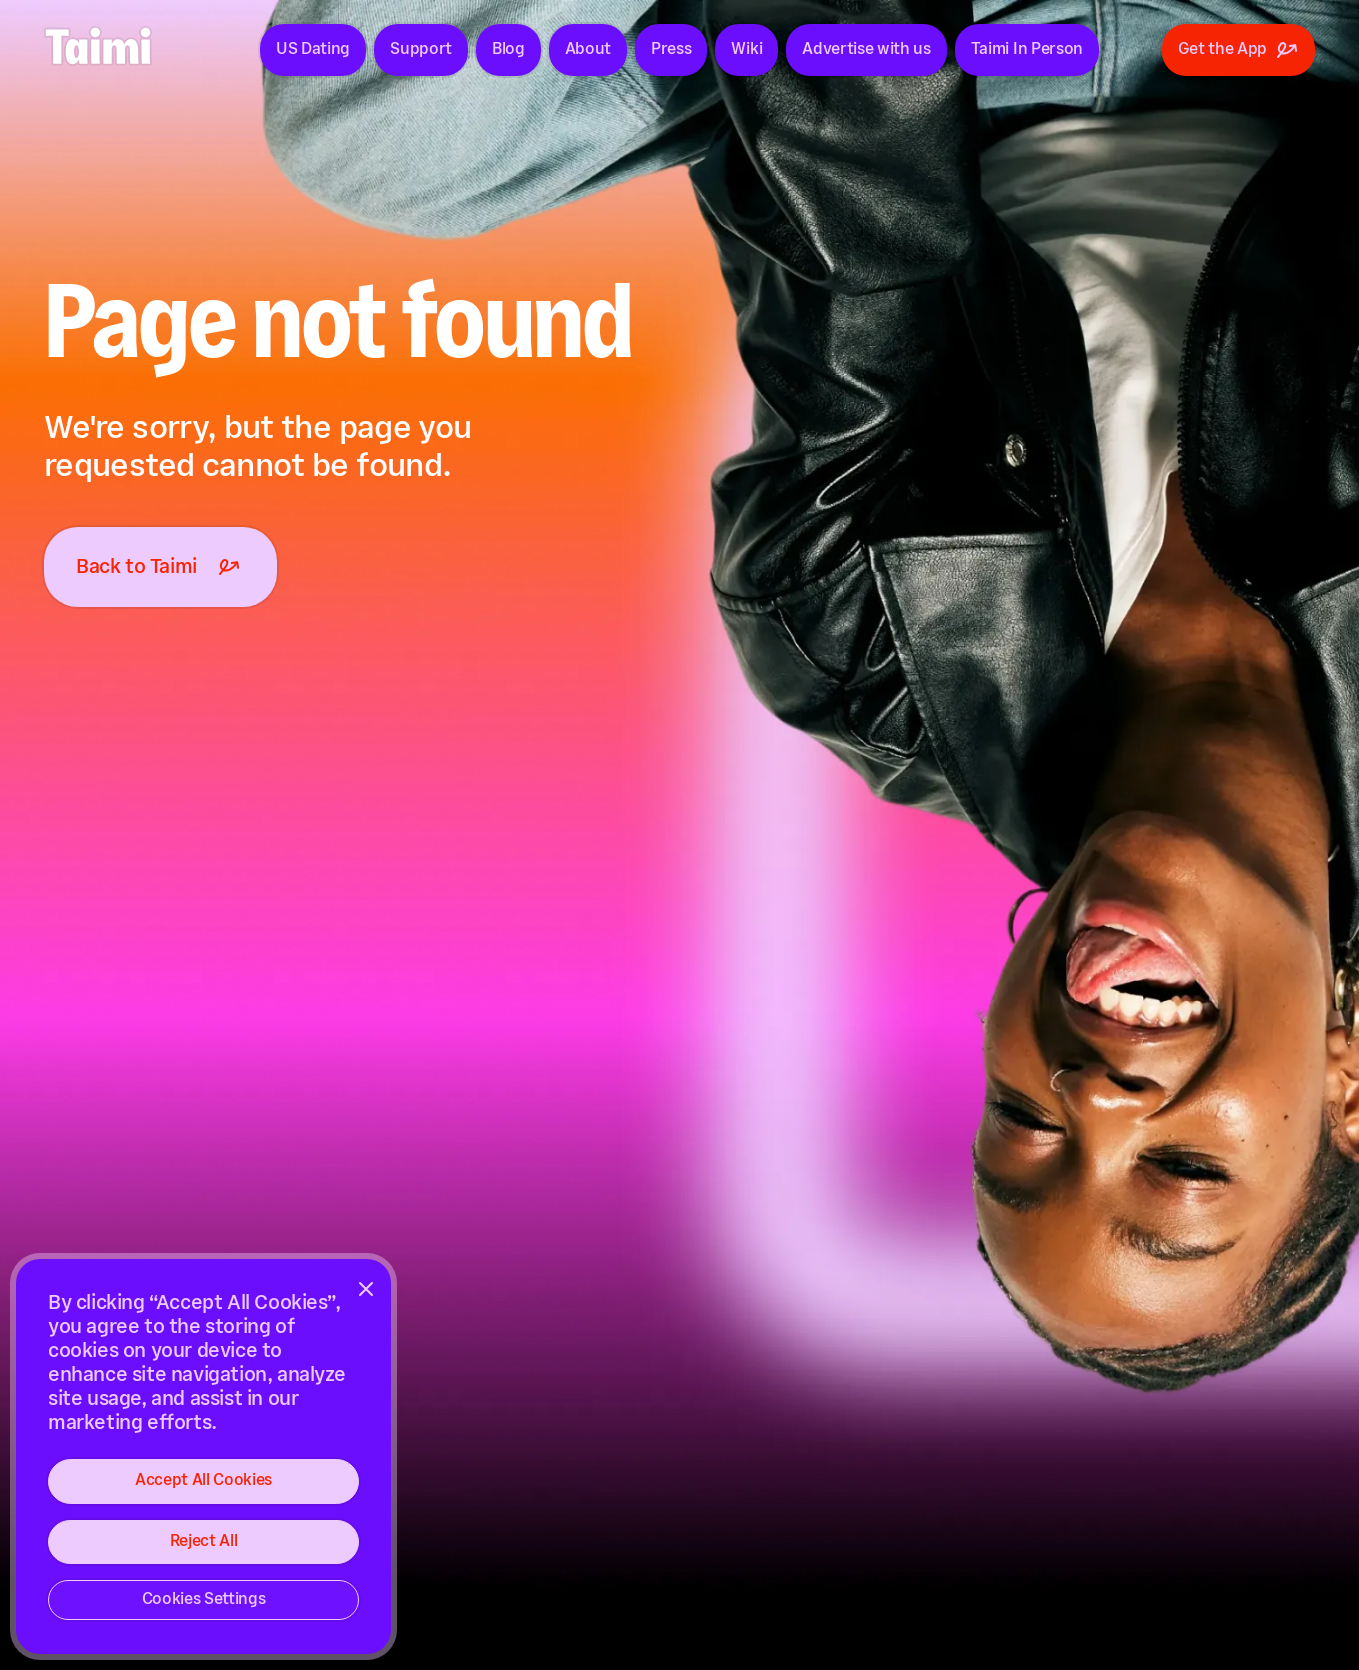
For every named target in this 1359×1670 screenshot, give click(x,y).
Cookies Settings (204, 1599)
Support (421, 49)
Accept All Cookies (203, 1480)
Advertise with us (866, 49)
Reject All (204, 1541)
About (588, 49)
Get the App (1238, 50)
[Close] (366, 1289)
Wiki (746, 49)
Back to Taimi (160, 567)
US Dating (313, 49)
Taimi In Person (1027, 49)
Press (671, 49)
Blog (508, 49)
